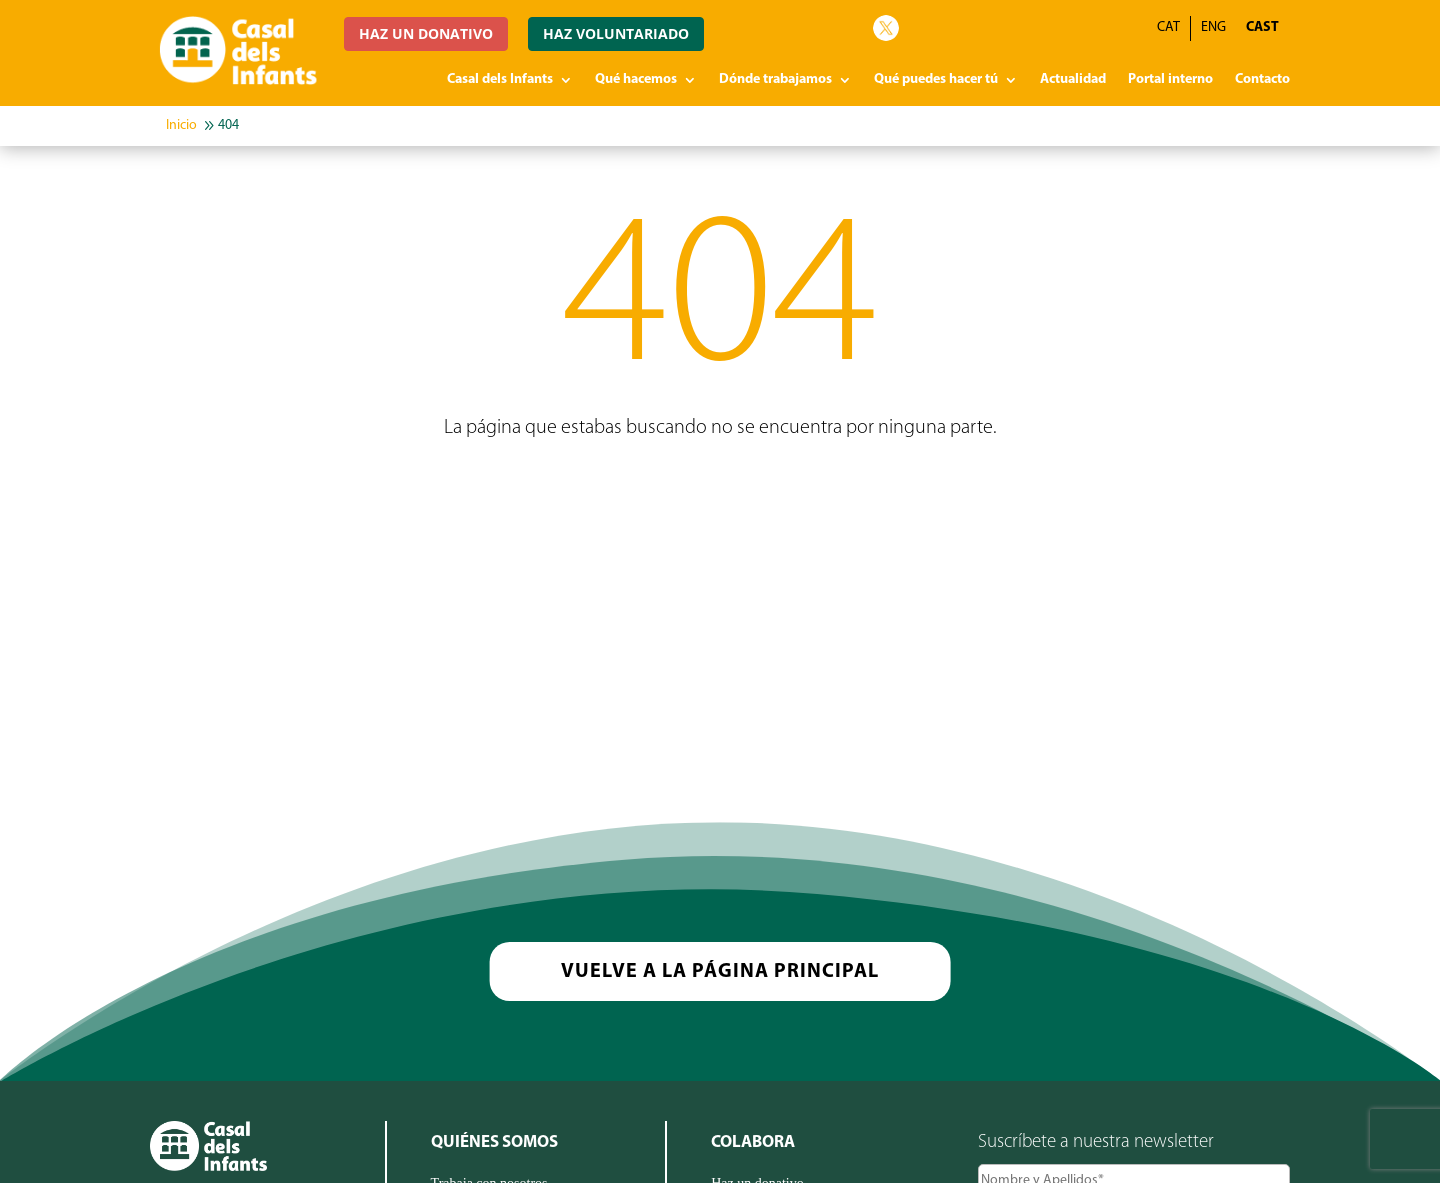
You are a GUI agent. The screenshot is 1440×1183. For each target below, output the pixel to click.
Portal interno (1170, 80)
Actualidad (1073, 80)
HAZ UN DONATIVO (426, 33)
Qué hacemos (636, 80)
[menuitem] (1262, 28)
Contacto (1262, 80)
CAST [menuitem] (1262, 27)
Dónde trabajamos (775, 80)
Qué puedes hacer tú (936, 80)
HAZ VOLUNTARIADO (616, 33)
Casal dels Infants (500, 80)
